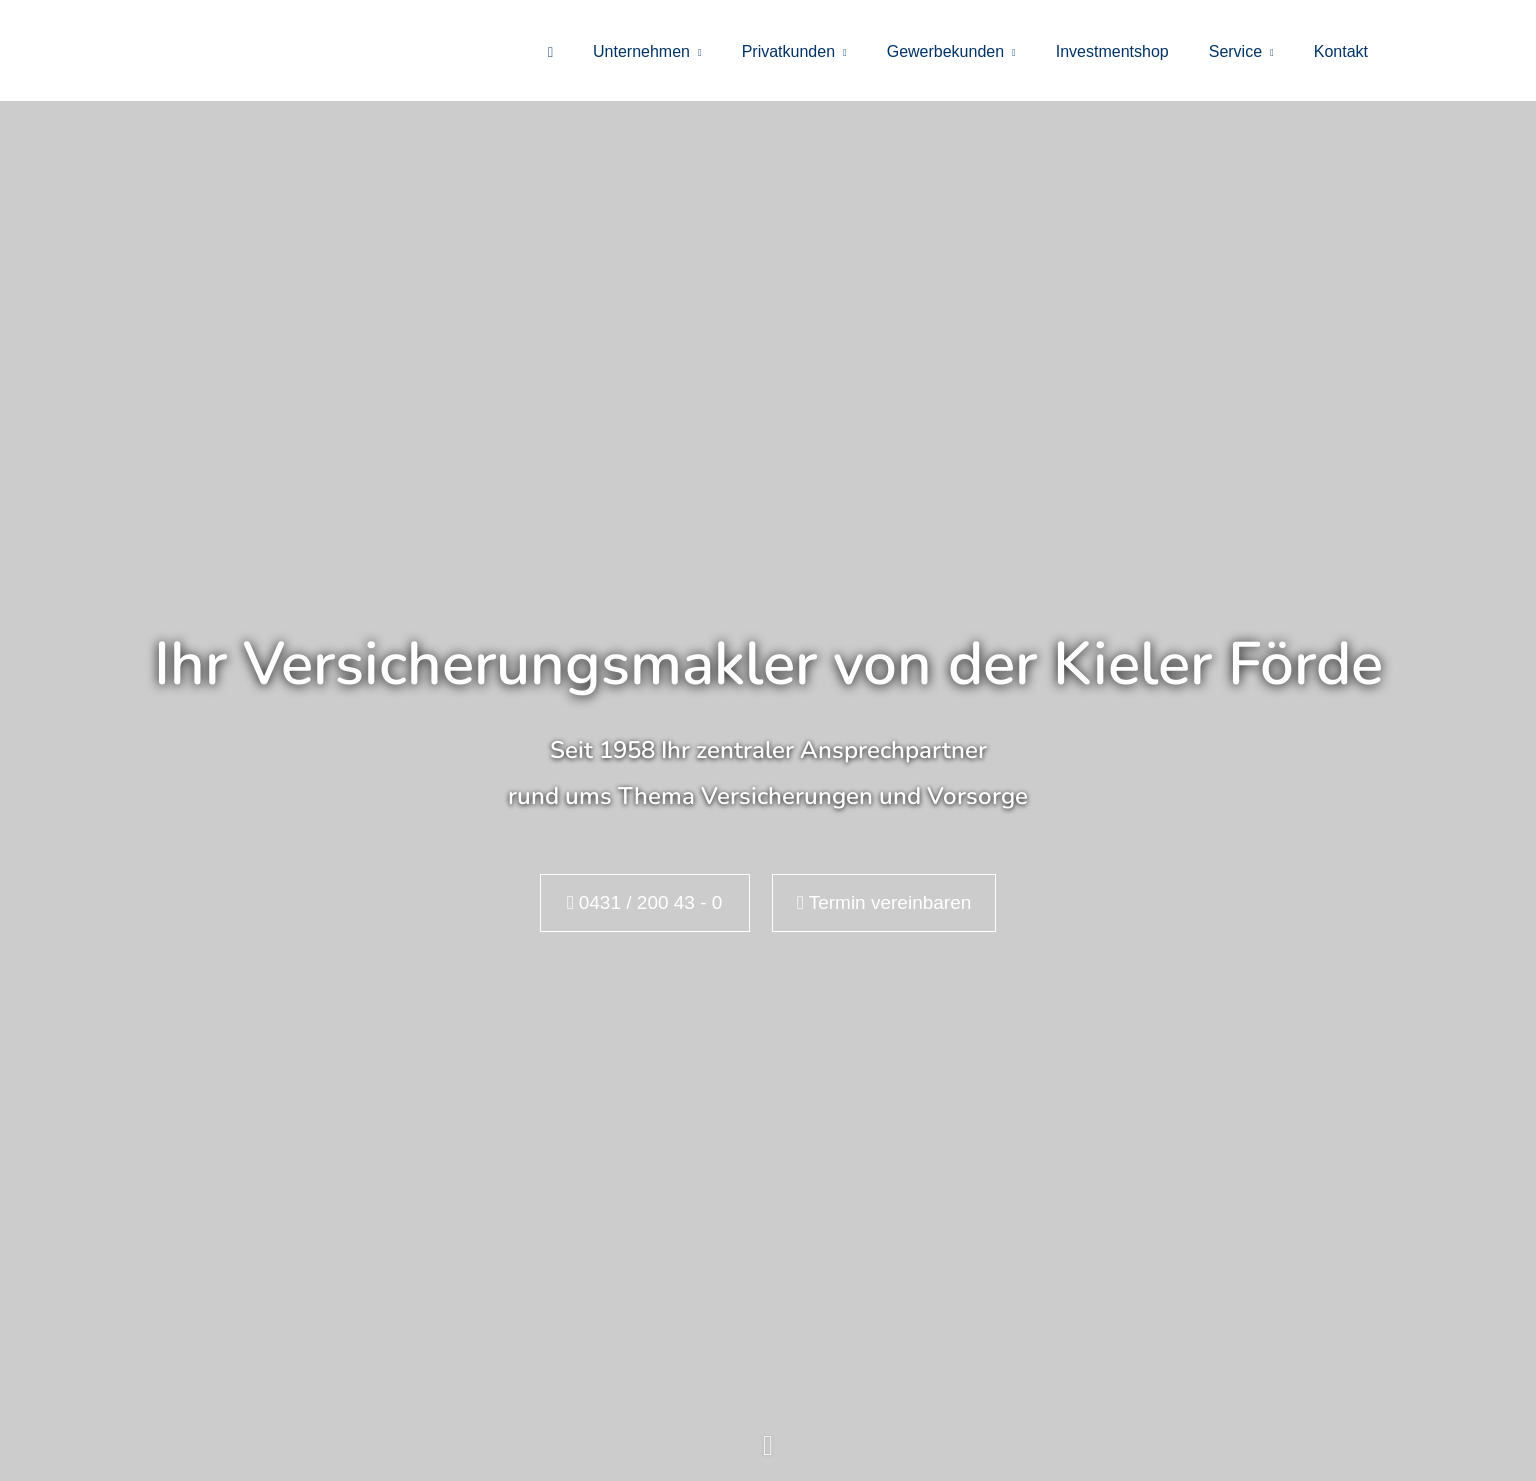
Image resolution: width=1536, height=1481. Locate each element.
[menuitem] (550, 52)
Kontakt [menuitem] (1341, 51)
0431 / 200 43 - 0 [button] (644, 902)
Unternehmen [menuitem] (641, 51)
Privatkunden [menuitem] (788, 51)
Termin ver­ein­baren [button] (884, 902)
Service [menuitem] (1235, 51)
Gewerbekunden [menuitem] (945, 51)
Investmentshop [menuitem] (1112, 51)
